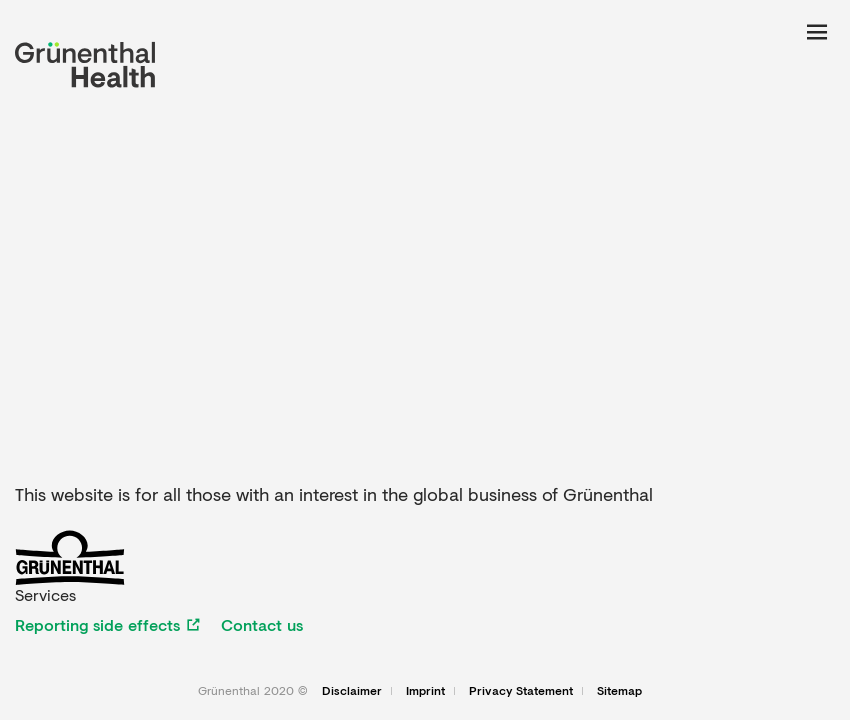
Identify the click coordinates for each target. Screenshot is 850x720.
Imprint (425, 691)
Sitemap (619, 691)
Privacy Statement (521, 691)
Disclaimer (352, 691)
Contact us (262, 625)
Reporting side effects (97, 625)
